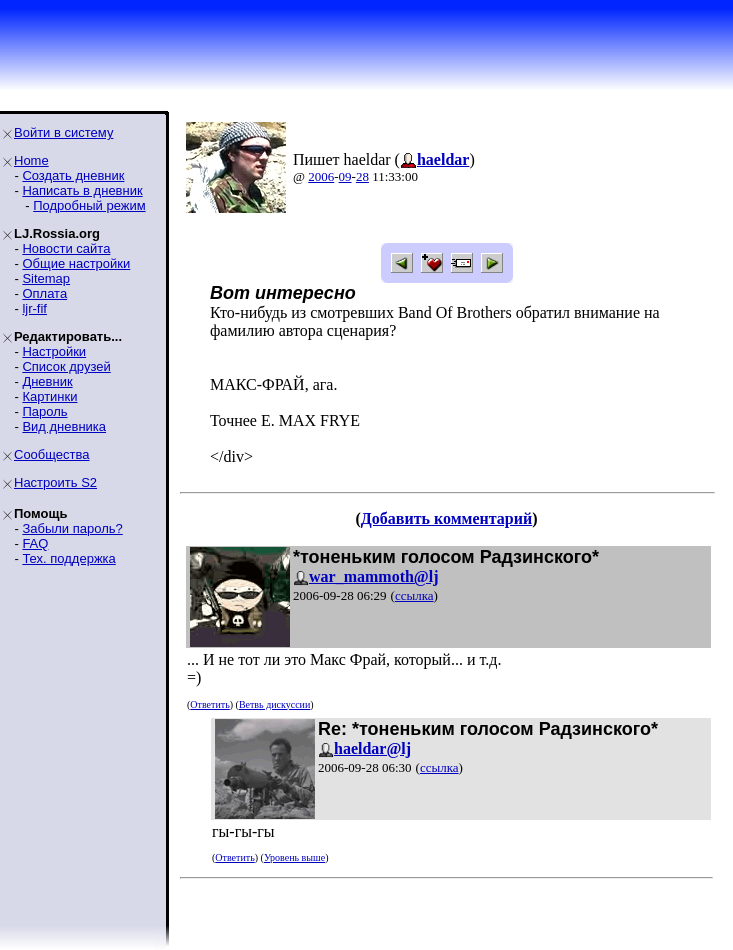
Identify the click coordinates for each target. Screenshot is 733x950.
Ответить (209, 704)
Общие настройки (76, 263)
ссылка (414, 595)
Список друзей (66, 366)
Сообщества (52, 454)
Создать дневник (73, 175)
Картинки (49, 396)
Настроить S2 (55, 482)
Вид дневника (64, 426)
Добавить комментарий (446, 518)
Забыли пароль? (72, 528)
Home (31, 160)
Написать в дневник (82, 190)
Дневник (47, 381)
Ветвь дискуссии (274, 704)
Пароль (44, 411)
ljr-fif (34, 308)
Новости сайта (66, 248)
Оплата (44, 293)
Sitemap (46, 278)
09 (345, 176)
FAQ (35, 543)
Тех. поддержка (68, 558)
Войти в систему (63, 132)
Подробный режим (89, 205)
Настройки (54, 351)
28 (362, 176)
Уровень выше (294, 857)
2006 (321, 176)
